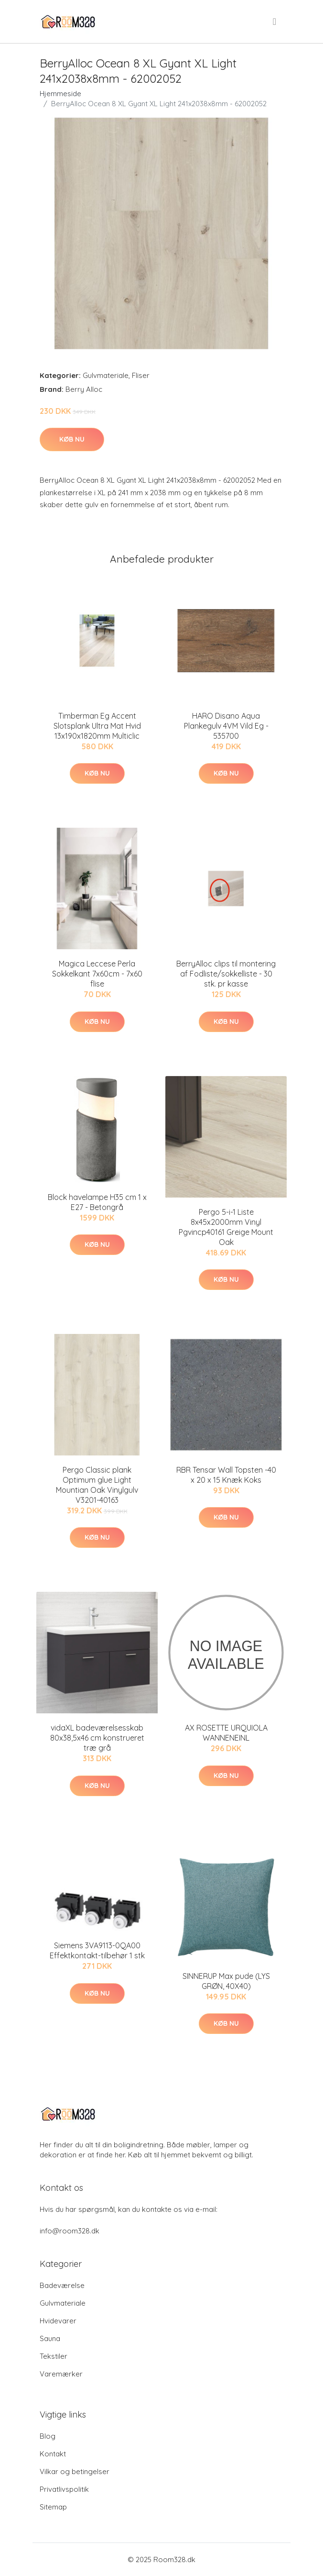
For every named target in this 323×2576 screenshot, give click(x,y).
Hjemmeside (60, 93)
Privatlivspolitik (64, 2489)
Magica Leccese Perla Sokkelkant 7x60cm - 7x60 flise (97, 973)
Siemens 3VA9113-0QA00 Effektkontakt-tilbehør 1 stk (97, 1950)
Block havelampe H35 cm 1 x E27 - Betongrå (97, 1202)
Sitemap (53, 2506)
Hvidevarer (58, 2320)
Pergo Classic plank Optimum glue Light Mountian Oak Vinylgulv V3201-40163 (97, 1485)
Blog (47, 2436)
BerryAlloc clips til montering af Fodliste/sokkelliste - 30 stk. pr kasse (226, 973)
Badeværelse (62, 2285)
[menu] (275, 21)
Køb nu (72, 439)
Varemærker (61, 2373)
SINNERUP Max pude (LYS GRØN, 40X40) (226, 1981)
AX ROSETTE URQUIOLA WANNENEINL (226, 1733)
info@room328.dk (69, 2230)
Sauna (50, 2338)
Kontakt (53, 2453)
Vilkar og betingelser (74, 2471)
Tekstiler (53, 2356)
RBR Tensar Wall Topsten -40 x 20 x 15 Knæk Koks (226, 1475)
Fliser (141, 375)
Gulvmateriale (106, 375)
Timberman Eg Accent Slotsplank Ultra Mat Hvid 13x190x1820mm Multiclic (97, 726)
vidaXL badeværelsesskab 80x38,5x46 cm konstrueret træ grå (97, 1738)
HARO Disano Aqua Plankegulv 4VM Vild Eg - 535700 (226, 726)
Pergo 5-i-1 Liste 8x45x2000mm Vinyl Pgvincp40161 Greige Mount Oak (226, 1227)
